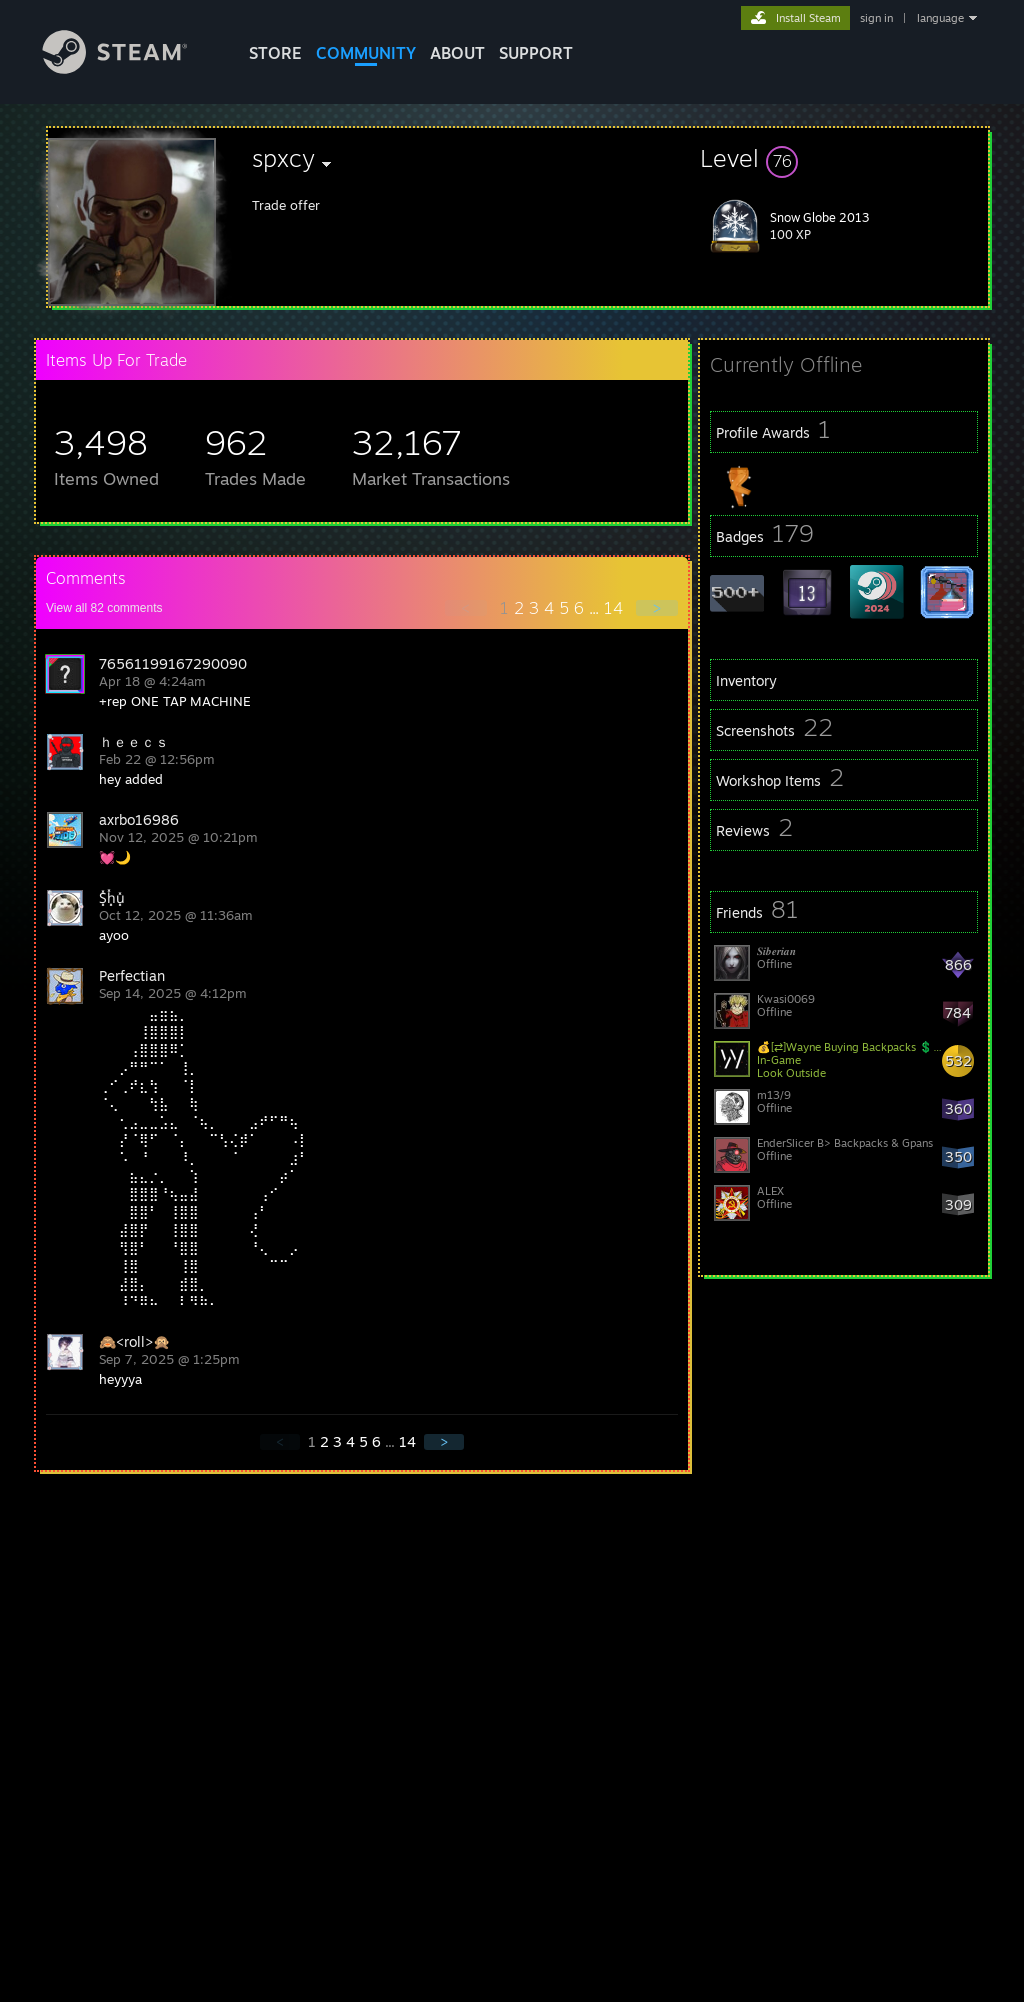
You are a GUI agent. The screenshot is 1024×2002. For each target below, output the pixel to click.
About (457, 53)
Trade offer (286, 205)
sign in (876, 18)
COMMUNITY (366, 53)
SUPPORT (536, 53)
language (940, 18)
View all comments (104, 608)
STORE (275, 53)
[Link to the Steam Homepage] (130, 68)
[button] (844, 158)
